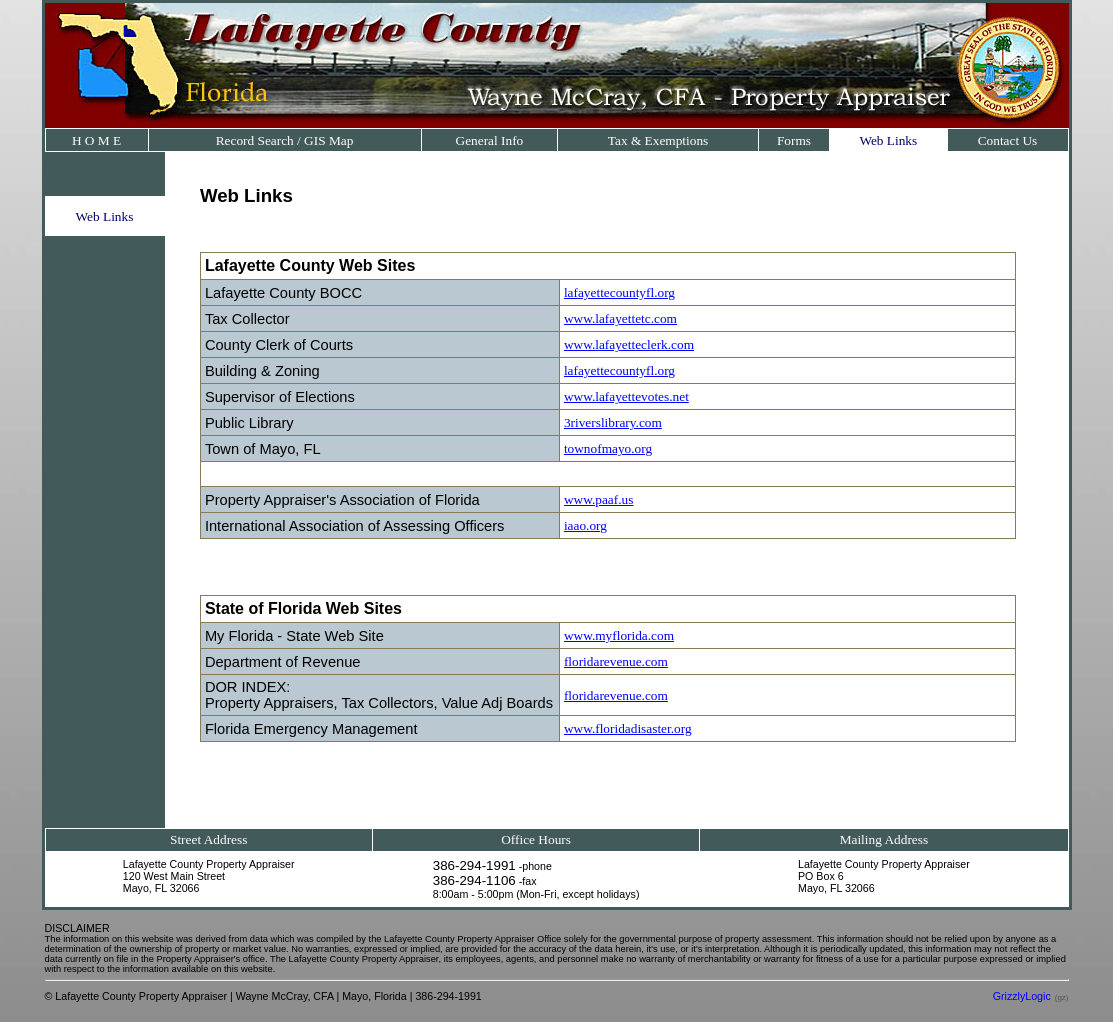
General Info (490, 140)
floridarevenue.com (616, 661)
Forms (794, 140)
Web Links (888, 140)
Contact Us (1008, 140)
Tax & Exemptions (658, 140)
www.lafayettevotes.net (626, 396)
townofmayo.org (608, 448)
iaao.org (585, 525)
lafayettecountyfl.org (619, 292)
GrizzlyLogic (1022, 996)
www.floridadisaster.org (628, 728)
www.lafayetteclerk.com (629, 344)
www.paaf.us (598, 499)
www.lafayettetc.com (620, 318)
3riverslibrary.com (613, 422)
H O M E (96, 140)
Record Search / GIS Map (285, 140)
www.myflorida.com (619, 635)
